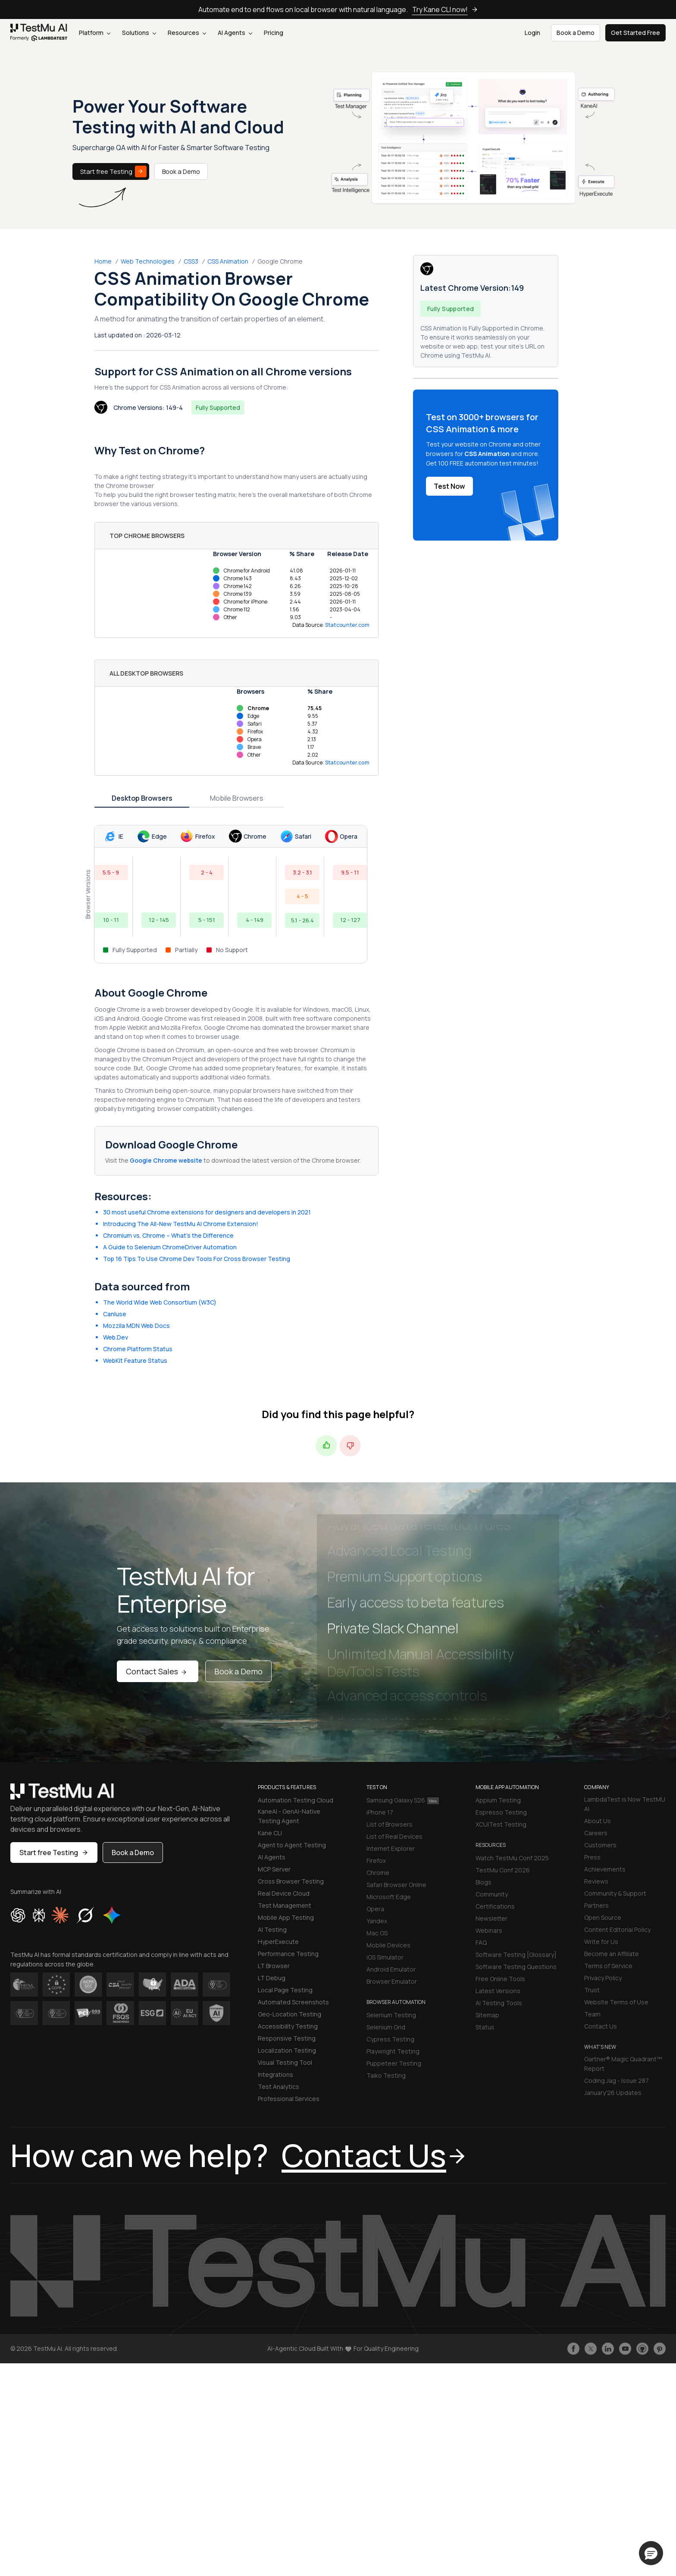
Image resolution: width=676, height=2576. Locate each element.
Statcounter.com (347, 625)
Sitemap (487, 2015)
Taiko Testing (386, 2075)
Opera (375, 1909)
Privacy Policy (603, 1978)
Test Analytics (278, 2086)
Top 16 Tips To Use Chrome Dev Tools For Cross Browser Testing (196, 1259)
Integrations (275, 2074)
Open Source (602, 1917)
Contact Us (600, 2026)
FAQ (481, 1942)
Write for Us (601, 1942)
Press (592, 1857)
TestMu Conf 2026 (503, 1870)
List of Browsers (389, 1824)
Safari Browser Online (396, 1885)
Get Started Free (635, 32)
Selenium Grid (385, 2027)
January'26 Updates (613, 2092)
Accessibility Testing (288, 2026)
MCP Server (274, 1869)
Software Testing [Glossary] (516, 1954)
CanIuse (114, 1314)
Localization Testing (287, 2050)
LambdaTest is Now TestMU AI (624, 1804)
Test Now (449, 486)
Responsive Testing (287, 2038)
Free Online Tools (500, 1979)
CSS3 (191, 261)
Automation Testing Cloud (295, 1800)
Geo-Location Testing (289, 2014)
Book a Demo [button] (576, 32)
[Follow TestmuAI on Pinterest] (660, 2349)
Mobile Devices (388, 1945)
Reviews (596, 1881)
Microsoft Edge (388, 1897)
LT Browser (274, 1966)
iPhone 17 (379, 1812)
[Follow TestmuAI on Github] (642, 2349)
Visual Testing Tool (285, 2062)
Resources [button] (187, 32)
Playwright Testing (392, 2051)
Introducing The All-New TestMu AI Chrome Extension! (180, 1224)
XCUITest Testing (501, 1824)
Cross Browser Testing (291, 1881)
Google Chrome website (166, 1160)
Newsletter (491, 1918)
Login (532, 32)
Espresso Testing (501, 1812)
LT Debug (271, 1978)
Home (103, 261)
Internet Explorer (390, 1848)
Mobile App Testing (286, 1917)
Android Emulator (391, 1969)
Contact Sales (157, 1671)
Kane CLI (270, 1833)
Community (492, 1894)
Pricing (273, 32)
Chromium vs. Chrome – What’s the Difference (168, 1235)
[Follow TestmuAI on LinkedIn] (608, 2349)
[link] (39, 33)
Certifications (495, 1906)
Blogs (483, 1882)
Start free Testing (113, 171)
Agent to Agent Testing (292, 1845)
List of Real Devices (394, 1836)
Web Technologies (148, 261)
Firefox (376, 1860)
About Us (597, 1821)
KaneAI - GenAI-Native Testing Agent (289, 1816)
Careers (595, 1833)
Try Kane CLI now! (445, 9)
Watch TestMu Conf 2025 (512, 1858)
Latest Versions (498, 1991)
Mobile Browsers (236, 798)
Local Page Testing (285, 1990)
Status (485, 2027)
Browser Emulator (391, 1981)
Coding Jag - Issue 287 (616, 2080)
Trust (592, 1990)
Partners (596, 1905)
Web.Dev (115, 1337)
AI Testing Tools (499, 2003)
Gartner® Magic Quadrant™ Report (623, 2064)
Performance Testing (288, 1954)
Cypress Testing (390, 2039)
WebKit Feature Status (135, 1360)
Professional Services (288, 2099)
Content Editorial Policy (617, 1929)
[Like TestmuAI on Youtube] (625, 2349)
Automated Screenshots (293, 2002)
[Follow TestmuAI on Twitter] (591, 2349)
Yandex (376, 1921)
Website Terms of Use (616, 2002)
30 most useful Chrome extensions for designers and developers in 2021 (207, 1212)
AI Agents (235, 32)
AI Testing (272, 1929)
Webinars (489, 1930)
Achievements (605, 1869)
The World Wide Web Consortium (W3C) (159, 1302)
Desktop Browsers (142, 798)
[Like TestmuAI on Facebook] (573, 2349)
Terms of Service (608, 1966)
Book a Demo (181, 171)
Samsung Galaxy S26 (402, 1800)
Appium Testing (498, 1800)
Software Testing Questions (516, 1967)
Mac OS (377, 1933)
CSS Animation (227, 261)
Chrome (377, 1872)
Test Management (284, 1905)
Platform (94, 32)
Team (592, 2014)
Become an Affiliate (611, 1954)
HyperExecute (278, 1942)
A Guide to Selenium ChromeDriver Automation (170, 1247)
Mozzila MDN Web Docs (136, 1325)
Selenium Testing (391, 2015)
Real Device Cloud (284, 1893)
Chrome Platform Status (137, 1349)
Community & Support (615, 1893)
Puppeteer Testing (393, 2063)
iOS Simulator (385, 1957)
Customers (600, 1845)
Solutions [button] (139, 32)
